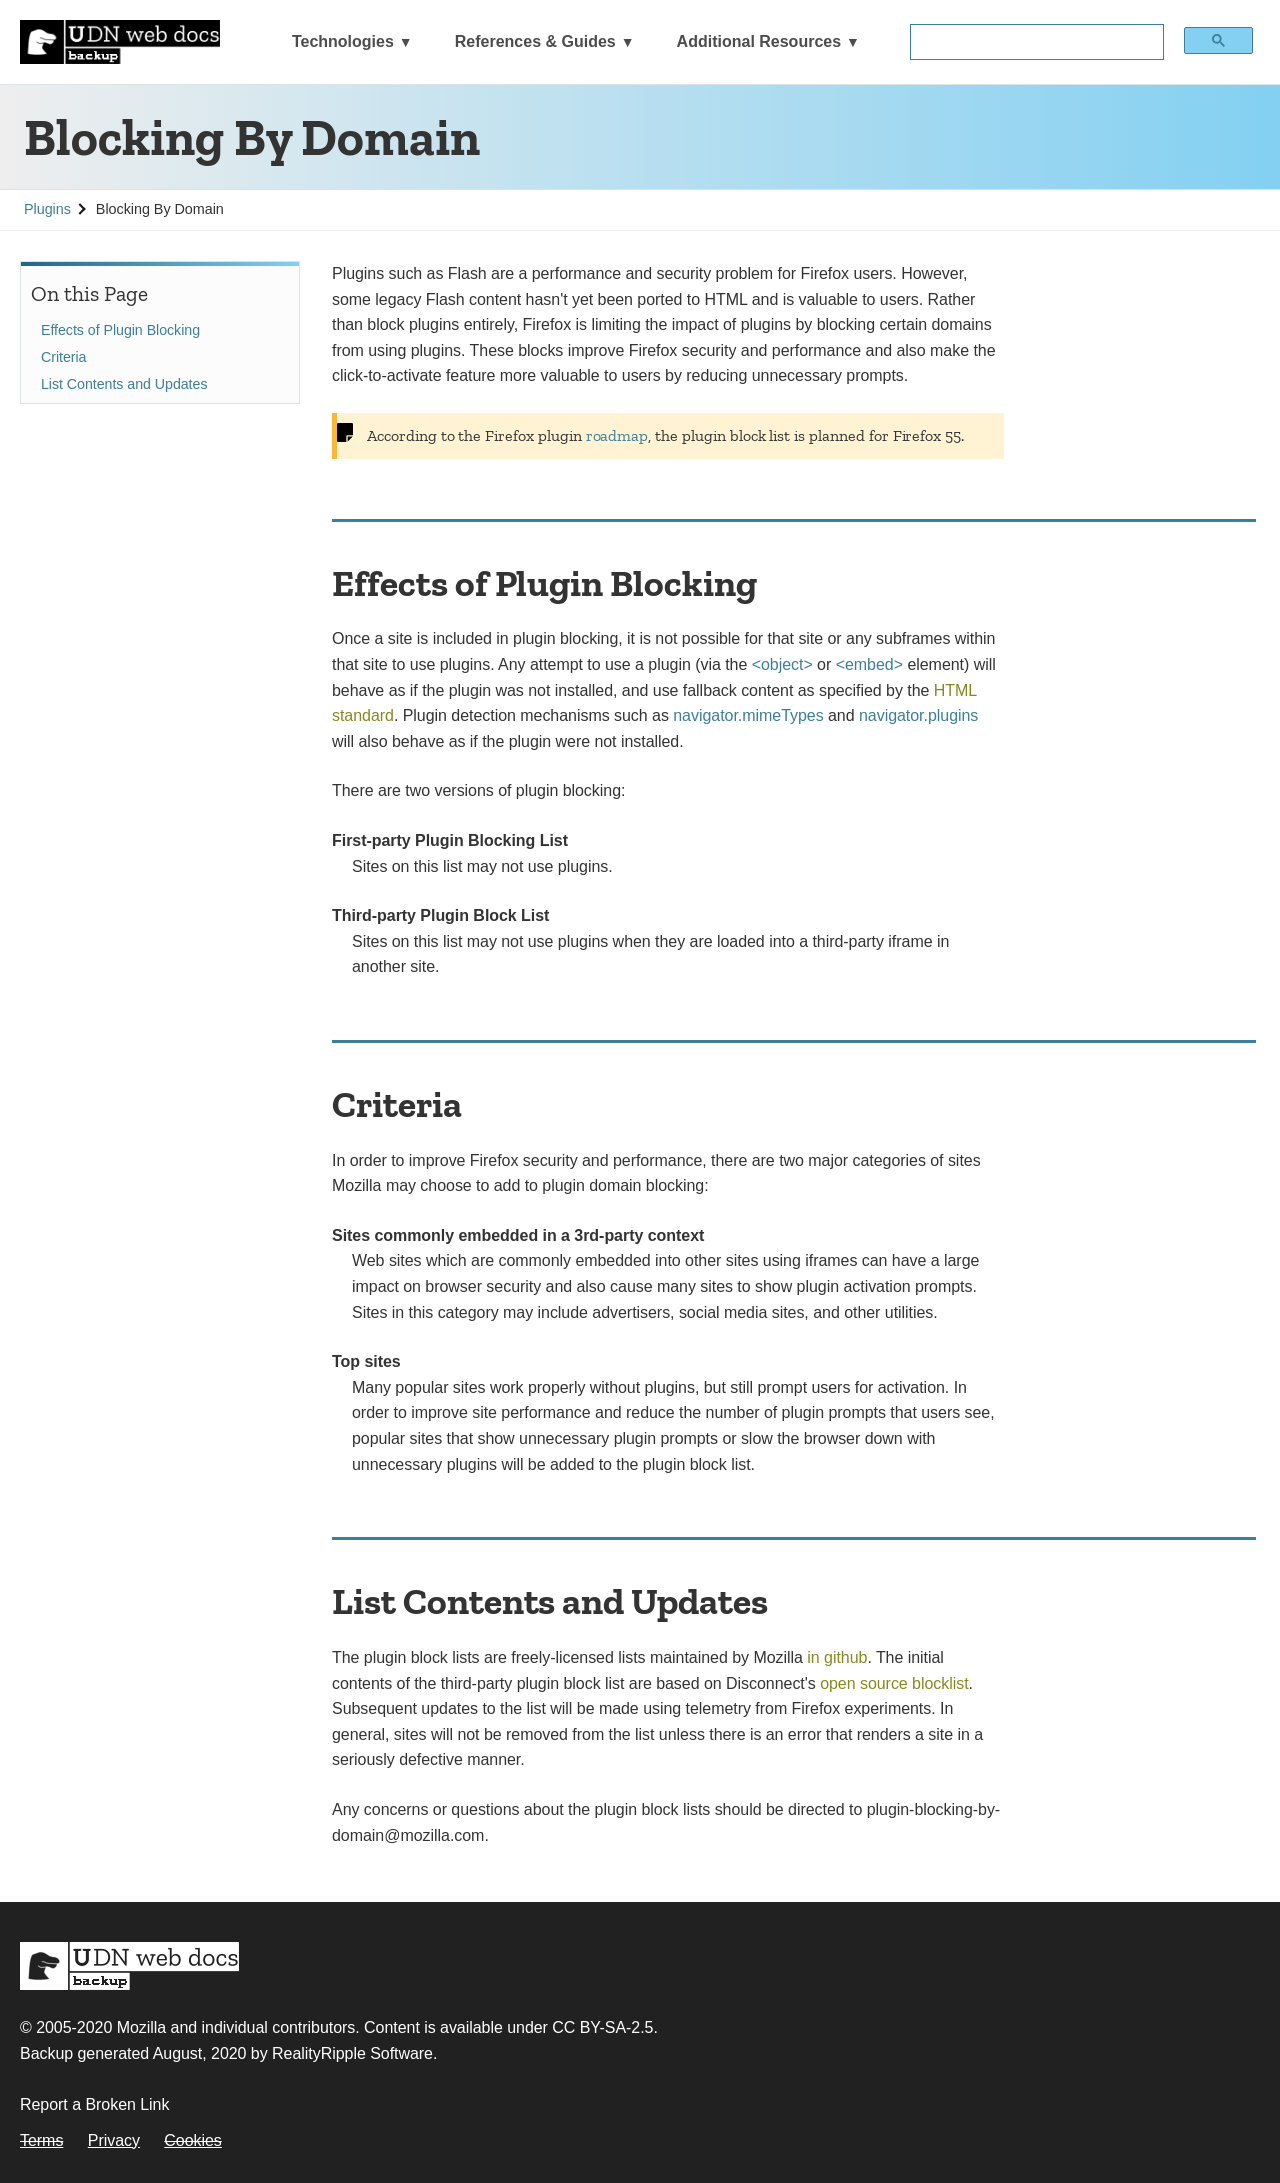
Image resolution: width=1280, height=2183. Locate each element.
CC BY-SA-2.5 (602, 2027)
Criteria (63, 357)
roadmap (617, 435)
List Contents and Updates (124, 384)
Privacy (114, 2140)
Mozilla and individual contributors (236, 2027)
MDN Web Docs (129, 1966)
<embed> (869, 664)
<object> (782, 664)
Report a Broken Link (94, 2104)
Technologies (343, 41)
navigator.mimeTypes (748, 715)
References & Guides (535, 41)
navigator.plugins (918, 715)
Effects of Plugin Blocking (120, 330)
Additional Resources (759, 41)
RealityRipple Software (352, 2053)
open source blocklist (894, 1683)
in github (837, 1657)
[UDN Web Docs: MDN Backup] (120, 42)
